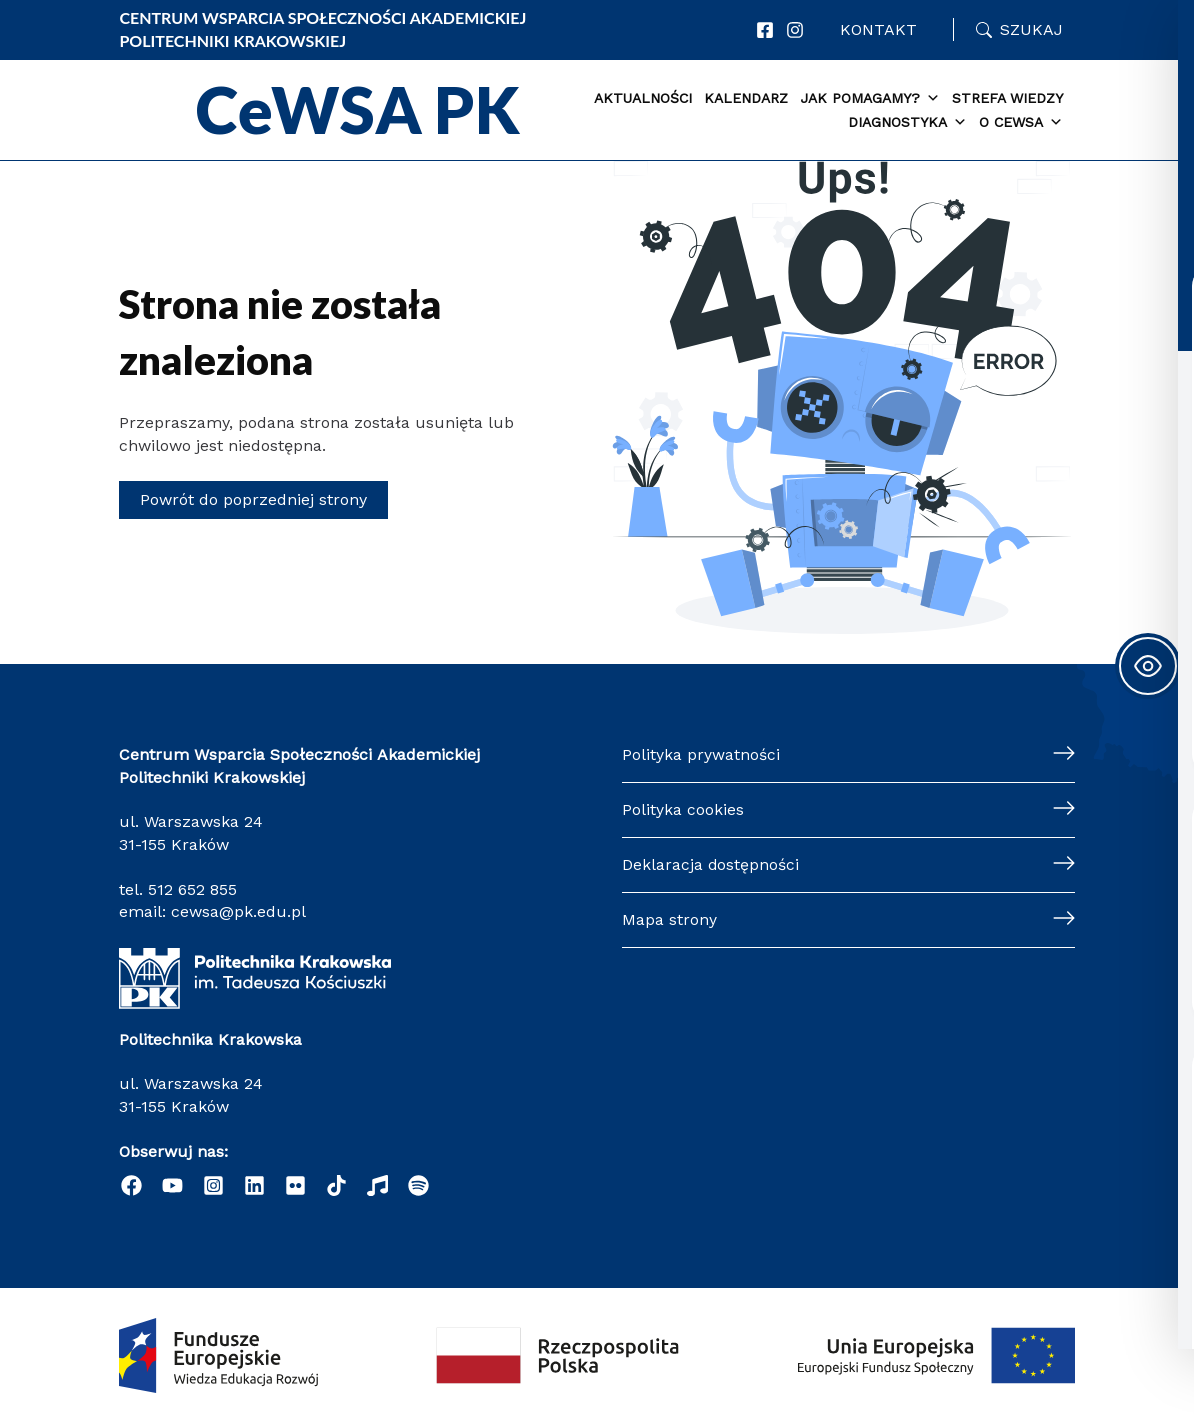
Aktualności (643, 98)
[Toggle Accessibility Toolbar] (1148, 666)
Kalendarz (746, 98)
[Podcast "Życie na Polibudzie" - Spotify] (418, 1185)
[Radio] (377, 1185)
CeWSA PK (358, 109)
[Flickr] (295, 1185)
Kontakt (878, 29)
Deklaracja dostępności (711, 863)
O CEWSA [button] (1021, 123)
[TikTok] (336, 1185)
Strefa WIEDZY (1007, 98)
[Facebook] (765, 30)
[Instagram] (795, 30)
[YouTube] (172, 1185)
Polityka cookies (683, 807)
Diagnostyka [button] (907, 123)
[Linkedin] (254, 1185)
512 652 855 (192, 886)
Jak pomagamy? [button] (870, 99)
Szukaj (1031, 29)
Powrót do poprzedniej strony (253, 499)
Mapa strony (669, 918)
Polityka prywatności (701, 752)
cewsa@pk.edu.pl (238, 909)
